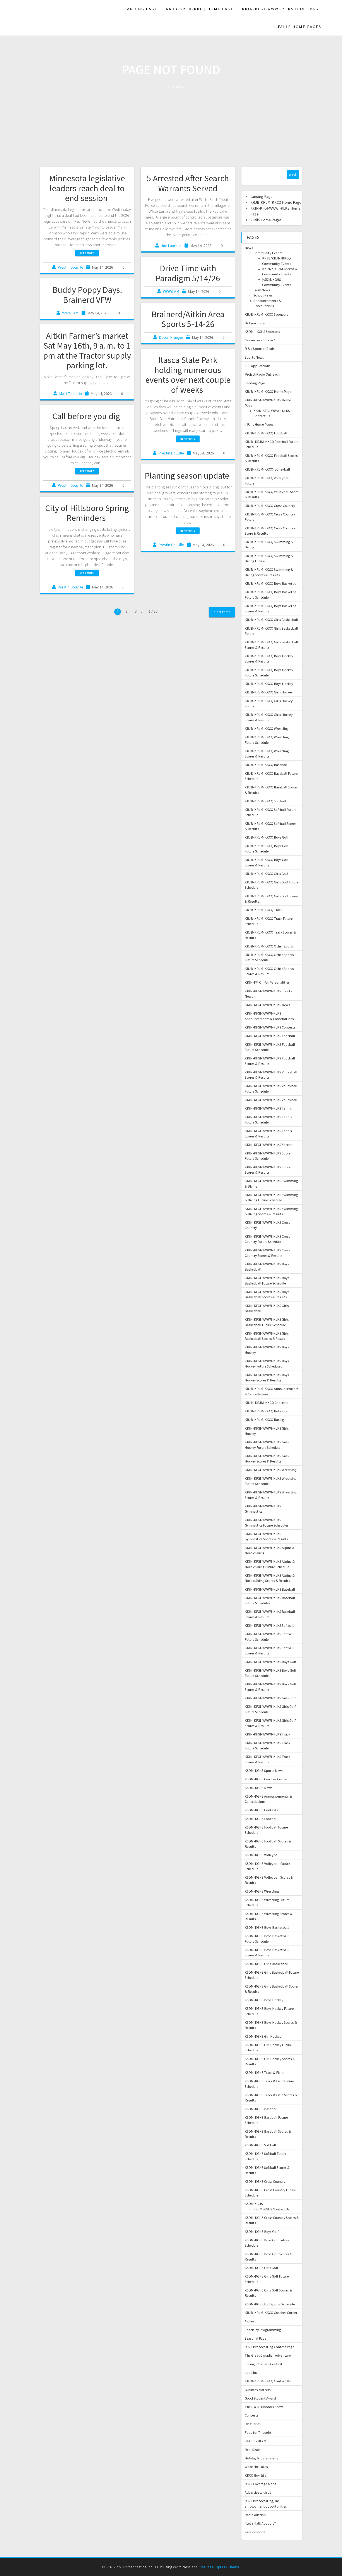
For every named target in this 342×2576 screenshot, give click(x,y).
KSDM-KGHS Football (261, 1819)
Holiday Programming (262, 2458)
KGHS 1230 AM (255, 2441)
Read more (87, 253)
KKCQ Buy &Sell (256, 2475)
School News (263, 295)
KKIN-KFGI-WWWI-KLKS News (267, 1005)
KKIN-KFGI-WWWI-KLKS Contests (270, 1027)
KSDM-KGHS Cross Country (265, 2181)
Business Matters (258, 2390)
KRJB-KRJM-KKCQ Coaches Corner (271, 2312)
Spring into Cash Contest (263, 2364)
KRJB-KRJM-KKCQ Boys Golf (267, 837)
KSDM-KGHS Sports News (264, 1770)
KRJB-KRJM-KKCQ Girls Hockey (269, 692)
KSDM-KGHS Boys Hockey (264, 2000)
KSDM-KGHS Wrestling (262, 1891)
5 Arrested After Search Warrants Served (188, 183)
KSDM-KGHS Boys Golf (262, 2231)
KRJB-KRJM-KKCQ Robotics (266, 1411)
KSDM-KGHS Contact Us (271, 2209)
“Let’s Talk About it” (260, 2523)
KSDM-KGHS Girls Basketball (266, 1964)
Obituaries (253, 2424)
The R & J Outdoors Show (264, 2407)
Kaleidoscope (255, 2532)
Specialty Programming (263, 2330)
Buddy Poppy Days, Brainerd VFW (87, 294)
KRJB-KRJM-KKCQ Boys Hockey (269, 683)
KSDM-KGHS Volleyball (262, 1855)
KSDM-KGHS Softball (260, 2145)
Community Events (267, 253)
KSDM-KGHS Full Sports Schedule (270, 2304)
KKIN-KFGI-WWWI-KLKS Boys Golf (270, 1662)
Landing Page (141, 8)
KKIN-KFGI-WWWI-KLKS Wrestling (271, 1470)
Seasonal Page (255, 2338)
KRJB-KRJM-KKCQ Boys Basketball (272, 583)
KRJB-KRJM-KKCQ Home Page (200, 8)
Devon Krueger (171, 337)
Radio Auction (255, 2515)
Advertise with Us (258, 2492)
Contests (251, 2415)
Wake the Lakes (256, 2466)
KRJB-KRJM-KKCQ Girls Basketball (271, 619)
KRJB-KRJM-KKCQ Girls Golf (266, 873)
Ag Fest (250, 2321)
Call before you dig (87, 416)
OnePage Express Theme (219, 2566)
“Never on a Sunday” (260, 340)
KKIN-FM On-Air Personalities (267, 982)
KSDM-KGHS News (258, 1788)
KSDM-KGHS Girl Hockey (263, 2036)
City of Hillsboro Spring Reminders (87, 513)
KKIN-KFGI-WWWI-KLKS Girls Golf (270, 1698)
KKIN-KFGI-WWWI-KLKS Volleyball (271, 1100)
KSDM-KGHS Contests (261, 1810)
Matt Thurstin (70, 393)
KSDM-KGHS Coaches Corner (266, 1779)
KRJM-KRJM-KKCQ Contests (266, 1402)
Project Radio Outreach (262, 374)
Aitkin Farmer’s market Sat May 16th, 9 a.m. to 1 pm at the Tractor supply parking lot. (87, 350)
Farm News (261, 290)
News (249, 248)
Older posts (222, 612)
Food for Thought (258, 2432)
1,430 (153, 610)
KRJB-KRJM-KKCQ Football (266, 433)
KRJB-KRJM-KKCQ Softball (265, 801)
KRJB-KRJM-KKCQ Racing (264, 1419)
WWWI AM (171, 291)
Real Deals (252, 2449)
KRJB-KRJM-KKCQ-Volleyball (267, 469)
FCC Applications (257, 366)
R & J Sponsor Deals (260, 348)
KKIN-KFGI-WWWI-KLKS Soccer (268, 1144)
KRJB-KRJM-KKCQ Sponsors (266, 314)
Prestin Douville (70, 267)
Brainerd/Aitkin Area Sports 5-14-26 (187, 319)
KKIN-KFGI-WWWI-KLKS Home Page (281, 8)
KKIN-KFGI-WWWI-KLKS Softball (269, 1625)
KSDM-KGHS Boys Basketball (267, 1927)
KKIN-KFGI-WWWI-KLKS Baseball (270, 1589)
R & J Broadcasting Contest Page (269, 2347)
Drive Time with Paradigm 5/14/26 (188, 273)
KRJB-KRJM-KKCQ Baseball (266, 765)
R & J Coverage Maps (260, 2484)
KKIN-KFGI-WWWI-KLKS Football (270, 1036)
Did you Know (255, 323)
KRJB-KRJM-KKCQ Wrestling (267, 728)
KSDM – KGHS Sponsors (262, 331)
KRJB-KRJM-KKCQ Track (263, 910)
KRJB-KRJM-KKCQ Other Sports (269, 946)
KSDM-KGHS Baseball (261, 2109)
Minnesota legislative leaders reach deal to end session (87, 188)
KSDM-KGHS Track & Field (264, 2072)
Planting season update (188, 475)
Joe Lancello (171, 245)
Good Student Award (260, 2398)
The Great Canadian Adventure (268, 2355)
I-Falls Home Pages (297, 26)
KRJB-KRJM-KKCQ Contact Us (268, 2381)
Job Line (251, 2372)
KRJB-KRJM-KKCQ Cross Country (270, 505)
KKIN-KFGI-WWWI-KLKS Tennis (268, 1108)
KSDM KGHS (254, 2203)
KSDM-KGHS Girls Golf (261, 2268)
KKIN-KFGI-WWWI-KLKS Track (267, 1734)
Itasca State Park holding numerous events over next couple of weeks (188, 374)
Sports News (254, 357)
